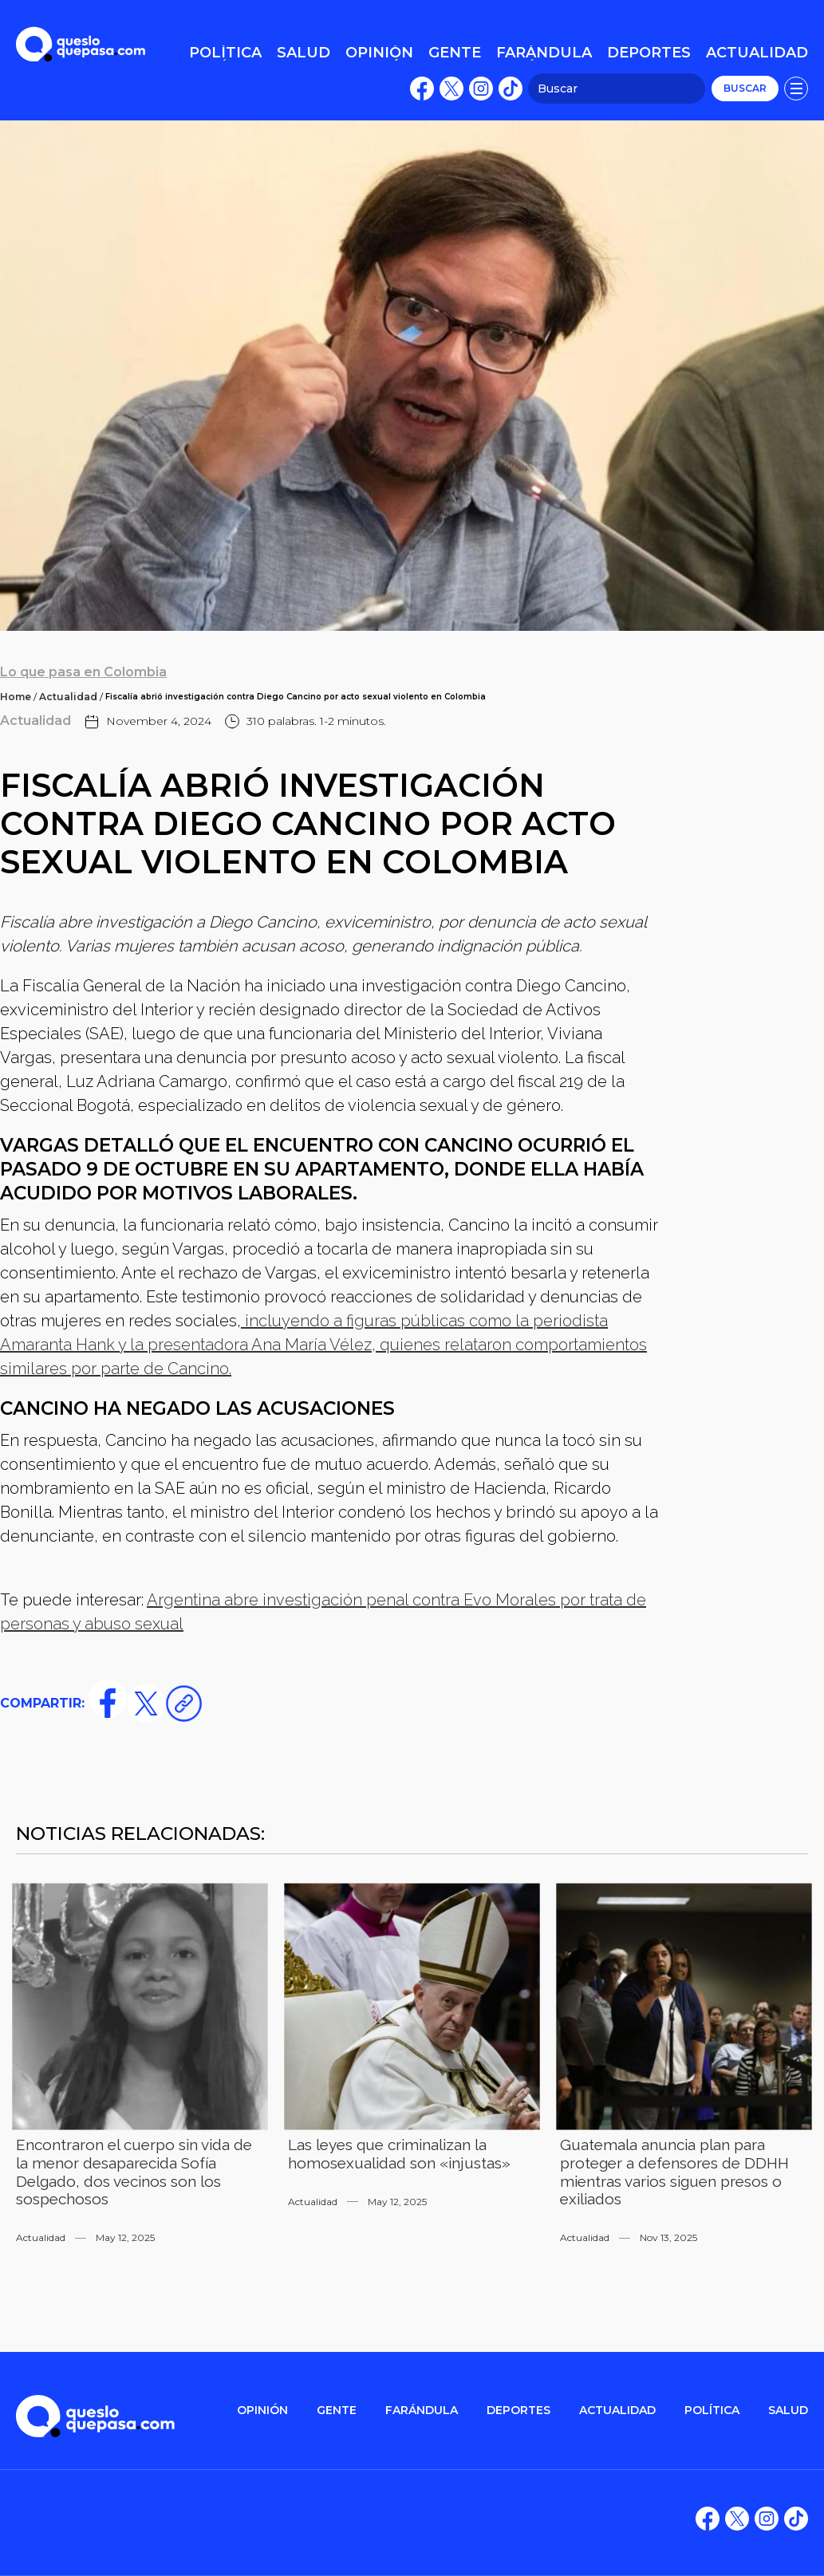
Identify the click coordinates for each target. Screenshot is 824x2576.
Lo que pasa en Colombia (83, 671)
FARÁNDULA (421, 2410)
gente (337, 2410)
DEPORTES (518, 2410)
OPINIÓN (262, 2410)
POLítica (711, 2410)
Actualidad (68, 697)
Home (15, 697)
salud (788, 2410)
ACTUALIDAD (617, 2410)
